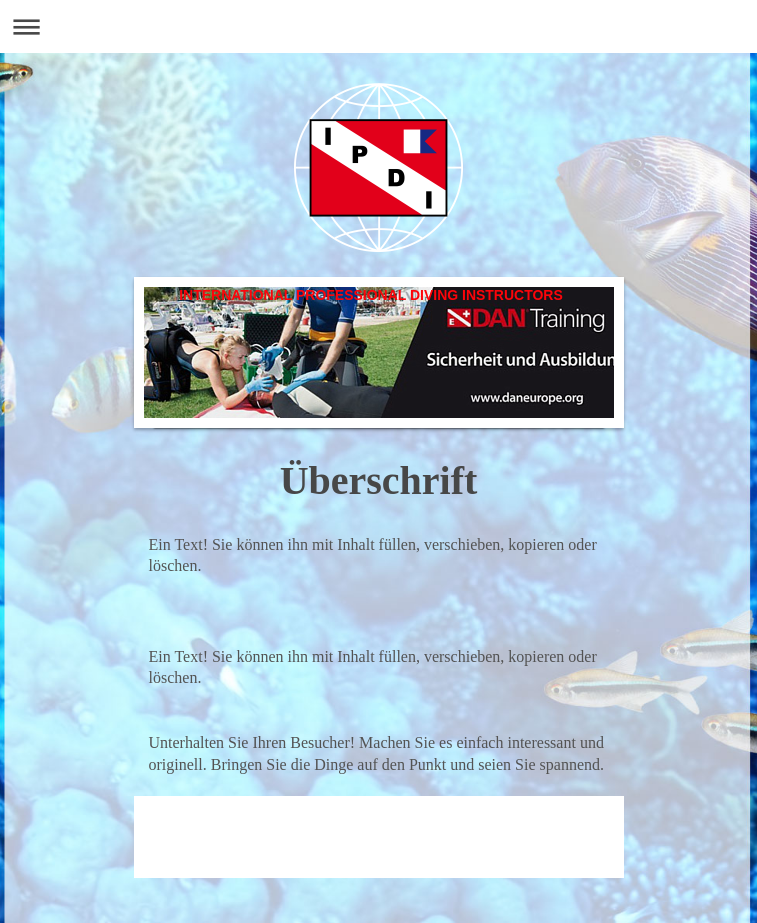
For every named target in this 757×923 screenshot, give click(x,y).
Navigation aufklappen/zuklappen (378, 26)
